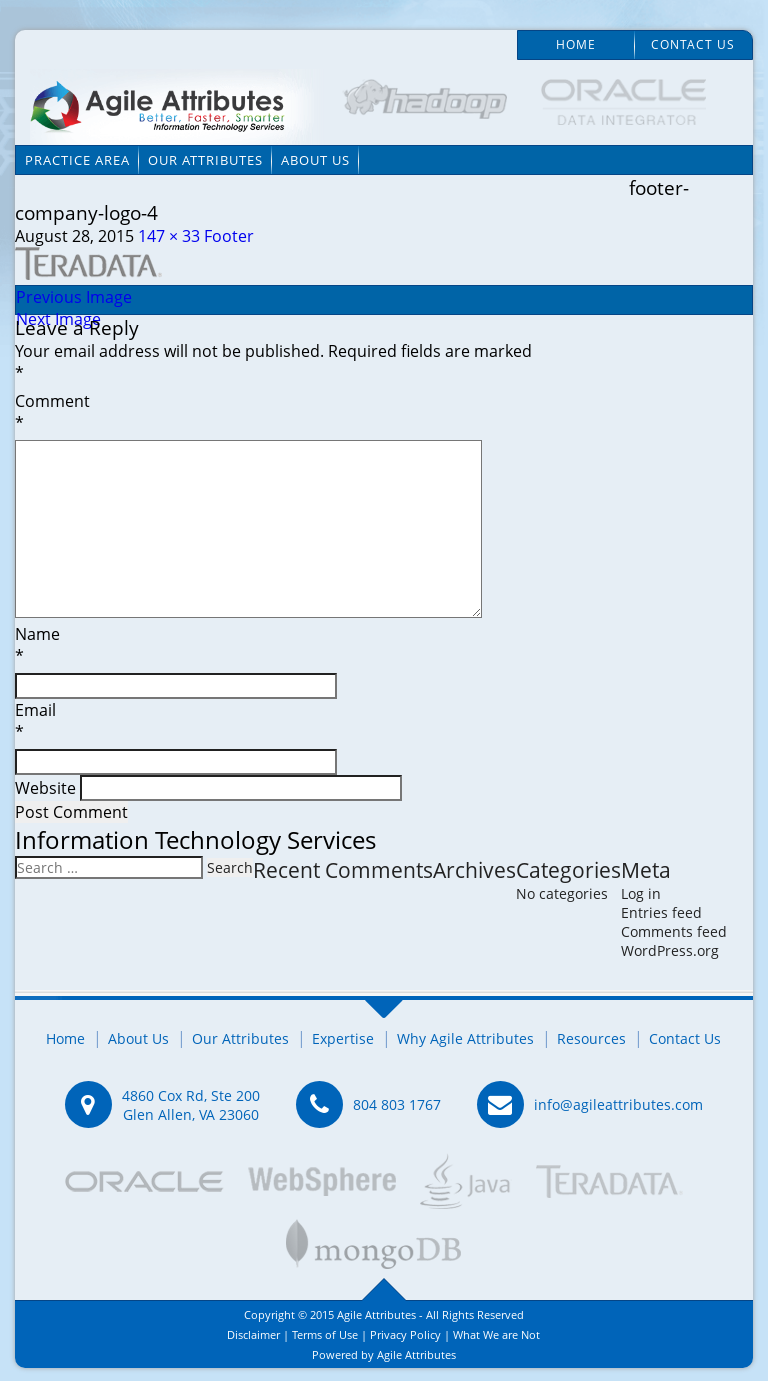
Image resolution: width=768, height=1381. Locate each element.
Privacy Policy (405, 1334)
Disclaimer (253, 1334)
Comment (383, 415)
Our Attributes (205, 160)
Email (383, 724)
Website (45, 788)
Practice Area (77, 160)
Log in (641, 893)
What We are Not (496, 1334)
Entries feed (661, 912)
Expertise (343, 1038)
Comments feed (674, 931)
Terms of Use (325, 1334)
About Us (315, 160)
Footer (229, 236)
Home (576, 44)
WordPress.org (670, 950)
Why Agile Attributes (465, 1038)
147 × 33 (169, 236)
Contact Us (693, 44)
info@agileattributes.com (618, 1104)
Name (383, 648)
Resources (591, 1038)
